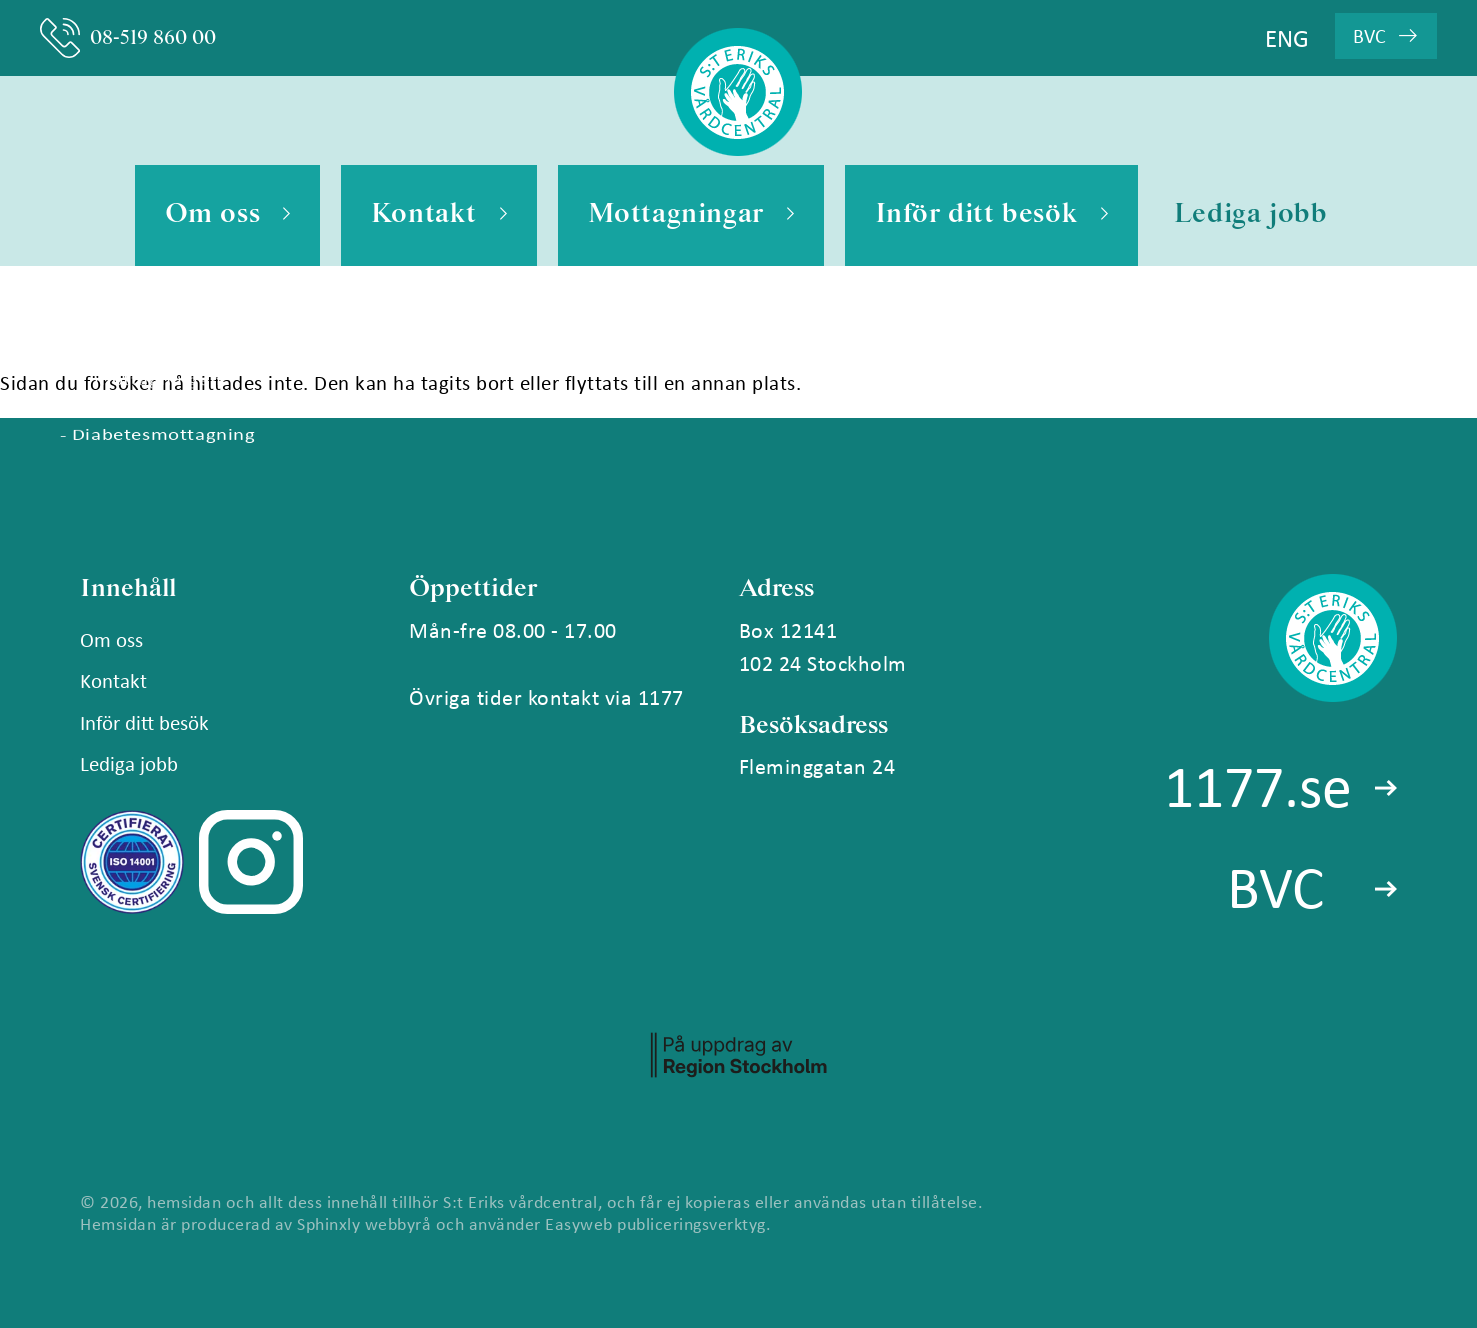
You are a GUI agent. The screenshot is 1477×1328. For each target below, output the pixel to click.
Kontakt (439, 215)
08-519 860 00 (128, 38)
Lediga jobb (1251, 214)
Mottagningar (691, 215)
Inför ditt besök (991, 215)
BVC (1385, 35)
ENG (1287, 37)
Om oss (227, 215)
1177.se (1258, 784)
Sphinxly (328, 1223)
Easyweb (579, 1223)
